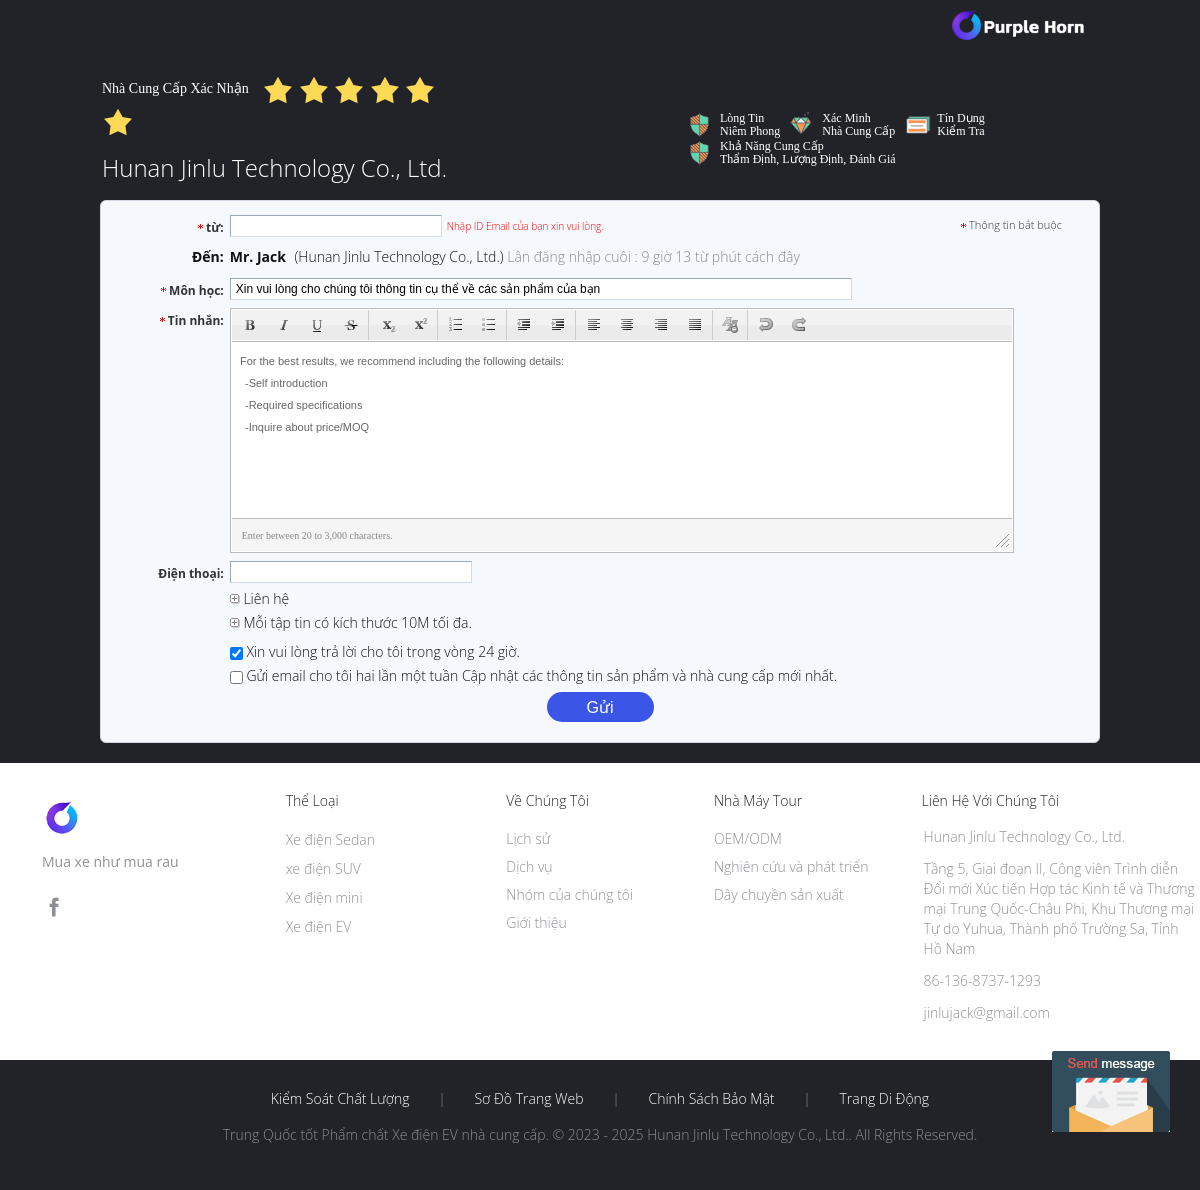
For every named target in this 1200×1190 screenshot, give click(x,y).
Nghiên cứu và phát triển (791, 866)
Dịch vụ (529, 866)
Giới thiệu (536, 922)
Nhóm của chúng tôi (569, 894)
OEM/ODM (748, 838)
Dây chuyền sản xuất (779, 894)
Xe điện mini (324, 897)
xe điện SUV (323, 868)
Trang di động (884, 1099)
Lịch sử (528, 838)
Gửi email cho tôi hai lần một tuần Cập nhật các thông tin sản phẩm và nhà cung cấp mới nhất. (533, 675)
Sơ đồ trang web (528, 1099)
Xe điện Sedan (330, 839)
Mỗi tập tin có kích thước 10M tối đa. (351, 622)
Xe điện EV (319, 926)
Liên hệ (260, 598)
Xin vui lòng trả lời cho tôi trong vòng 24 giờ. (375, 651)
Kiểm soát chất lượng (340, 1099)
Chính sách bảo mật (711, 1099)
